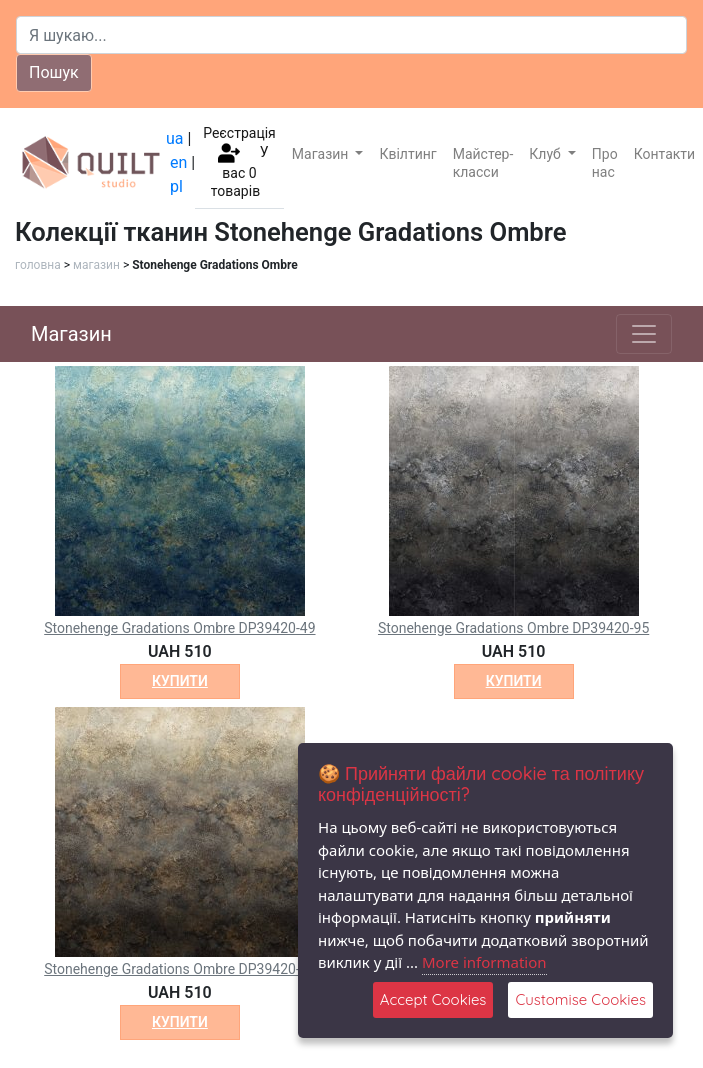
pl (176, 186)
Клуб (546, 154)
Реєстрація (239, 133)
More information (484, 962)
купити (180, 681)
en (178, 162)
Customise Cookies (580, 999)
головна (38, 265)
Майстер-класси (483, 163)
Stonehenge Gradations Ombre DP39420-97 (179, 969)
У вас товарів (240, 171)
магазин (96, 265)
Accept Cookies (433, 999)
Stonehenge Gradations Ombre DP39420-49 (179, 628)
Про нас (605, 163)
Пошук (54, 72)
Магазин (322, 154)
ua (175, 138)
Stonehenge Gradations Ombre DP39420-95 (513, 628)
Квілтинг (407, 154)
